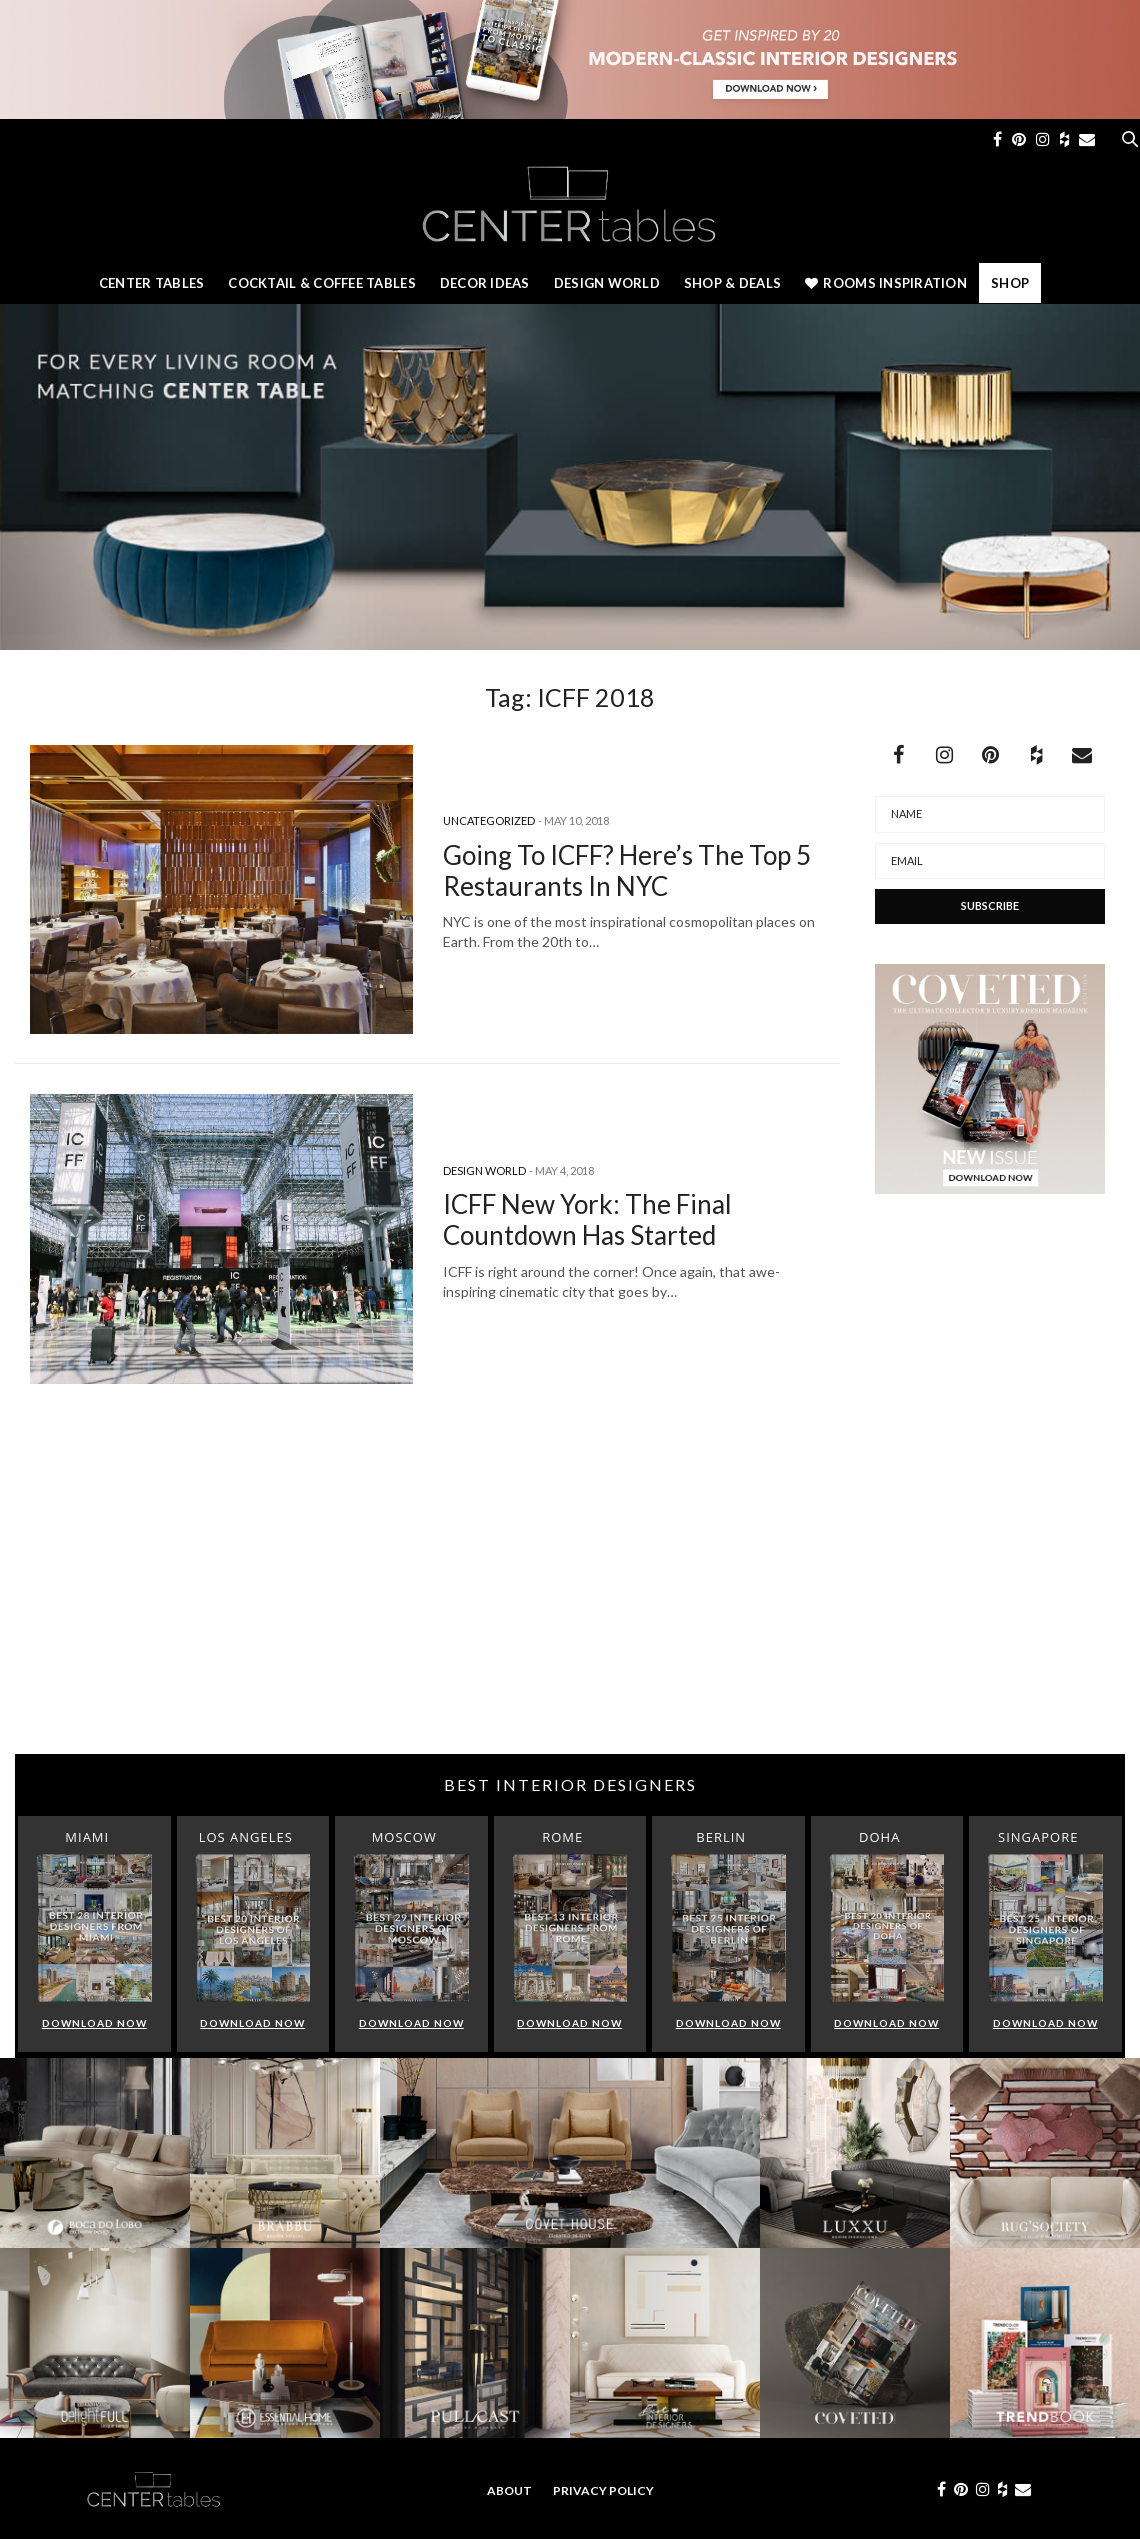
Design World (607, 283)
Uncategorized (489, 820)
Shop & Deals (732, 283)
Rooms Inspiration (886, 283)
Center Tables (151, 283)
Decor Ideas (485, 283)
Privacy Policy (603, 2490)
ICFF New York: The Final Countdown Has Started (587, 1219)
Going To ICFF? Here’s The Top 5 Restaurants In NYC (627, 870)
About (509, 2490)
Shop (1010, 283)
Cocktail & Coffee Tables (321, 283)
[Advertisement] (570, 1594)
